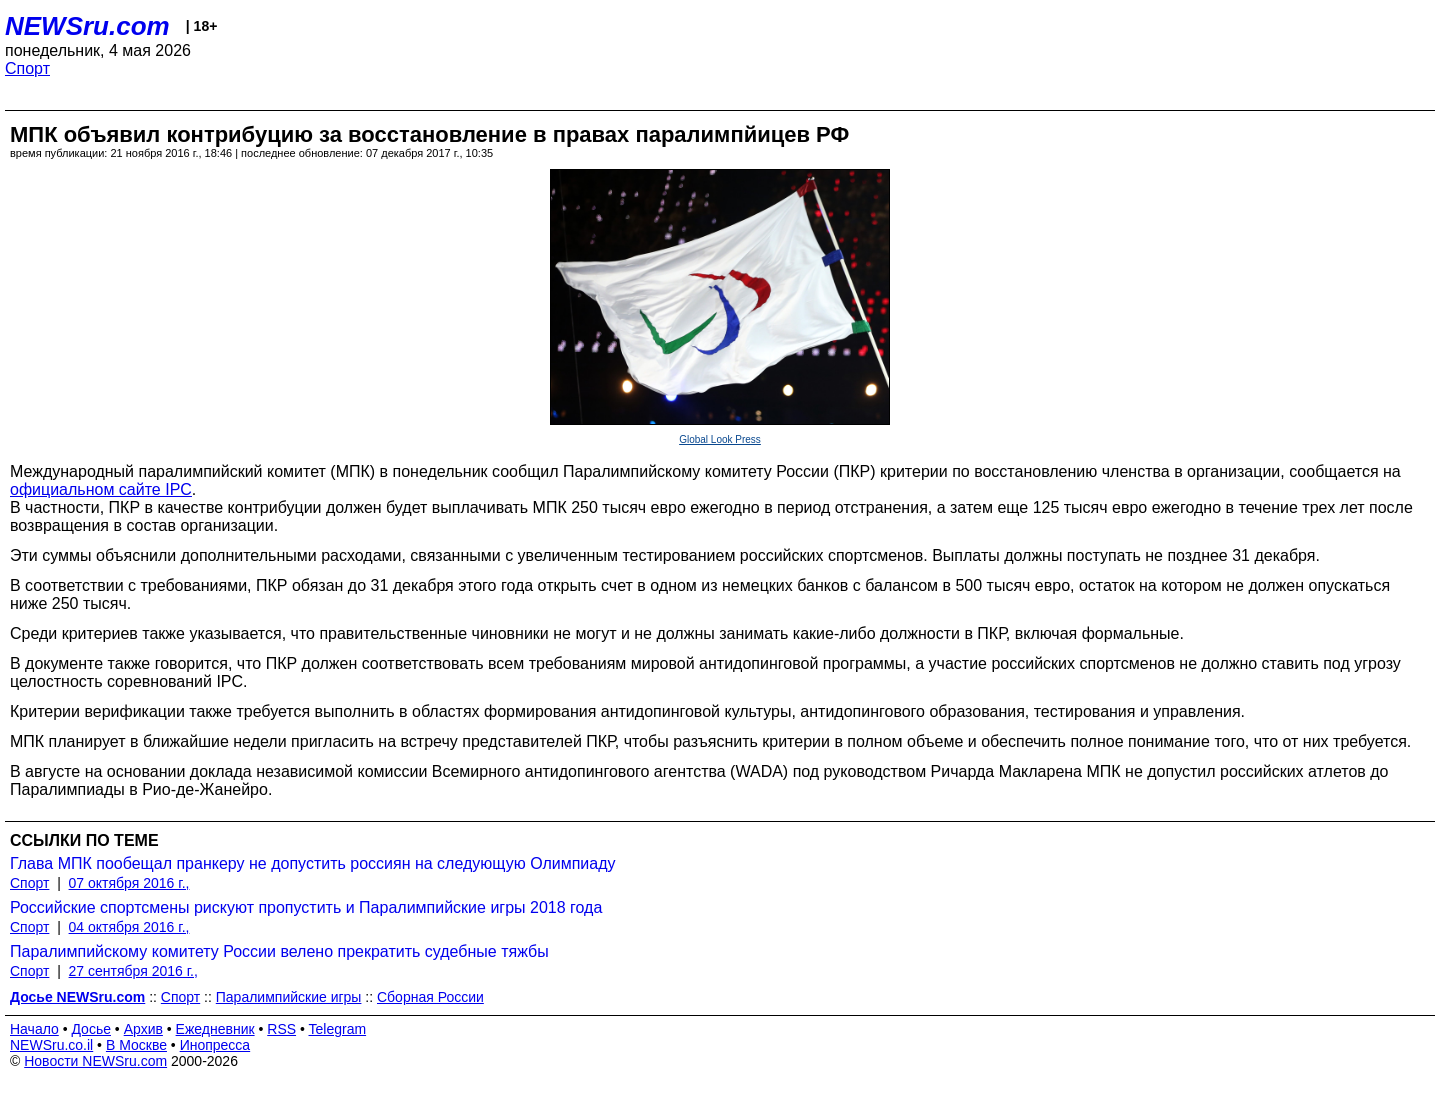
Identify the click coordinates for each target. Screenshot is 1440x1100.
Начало (34, 1029)
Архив (143, 1029)
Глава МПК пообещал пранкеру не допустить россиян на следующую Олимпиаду (313, 863)
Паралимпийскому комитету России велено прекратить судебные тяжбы (279, 951)
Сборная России (430, 997)
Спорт (27, 68)
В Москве (136, 1045)
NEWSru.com (87, 26)
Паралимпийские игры (289, 997)
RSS (281, 1029)
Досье (91, 1029)
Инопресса (215, 1045)
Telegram (338, 1029)
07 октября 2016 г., (129, 883)
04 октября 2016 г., (129, 927)
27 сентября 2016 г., (133, 971)
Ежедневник (215, 1029)
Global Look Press (720, 439)
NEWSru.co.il (51, 1045)
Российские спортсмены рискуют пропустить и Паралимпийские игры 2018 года (306, 907)
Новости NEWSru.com (95, 1061)
